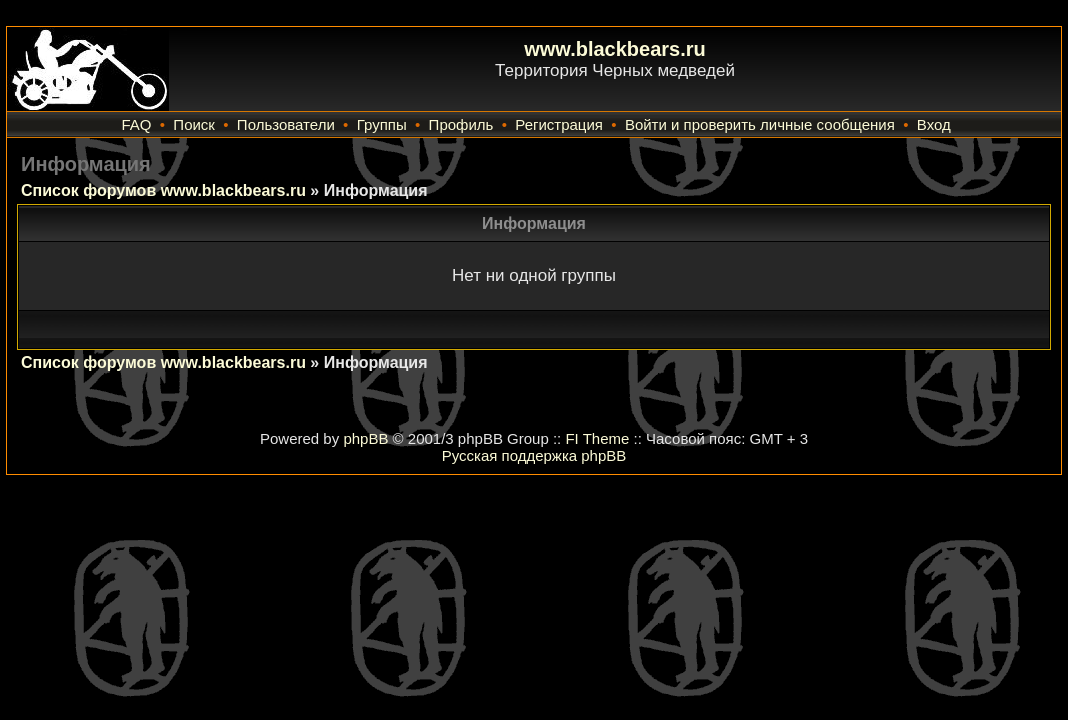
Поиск (194, 124)
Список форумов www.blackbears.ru (163, 190)
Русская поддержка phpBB (534, 455)
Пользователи (286, 124)
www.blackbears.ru (615, 49)
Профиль (461, 124)
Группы (382, 124)
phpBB (365, 438)
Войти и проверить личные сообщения (760, 124)
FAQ (136, 124)
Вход (934, 124)
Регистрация (559, 124)
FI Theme (597, 438)
